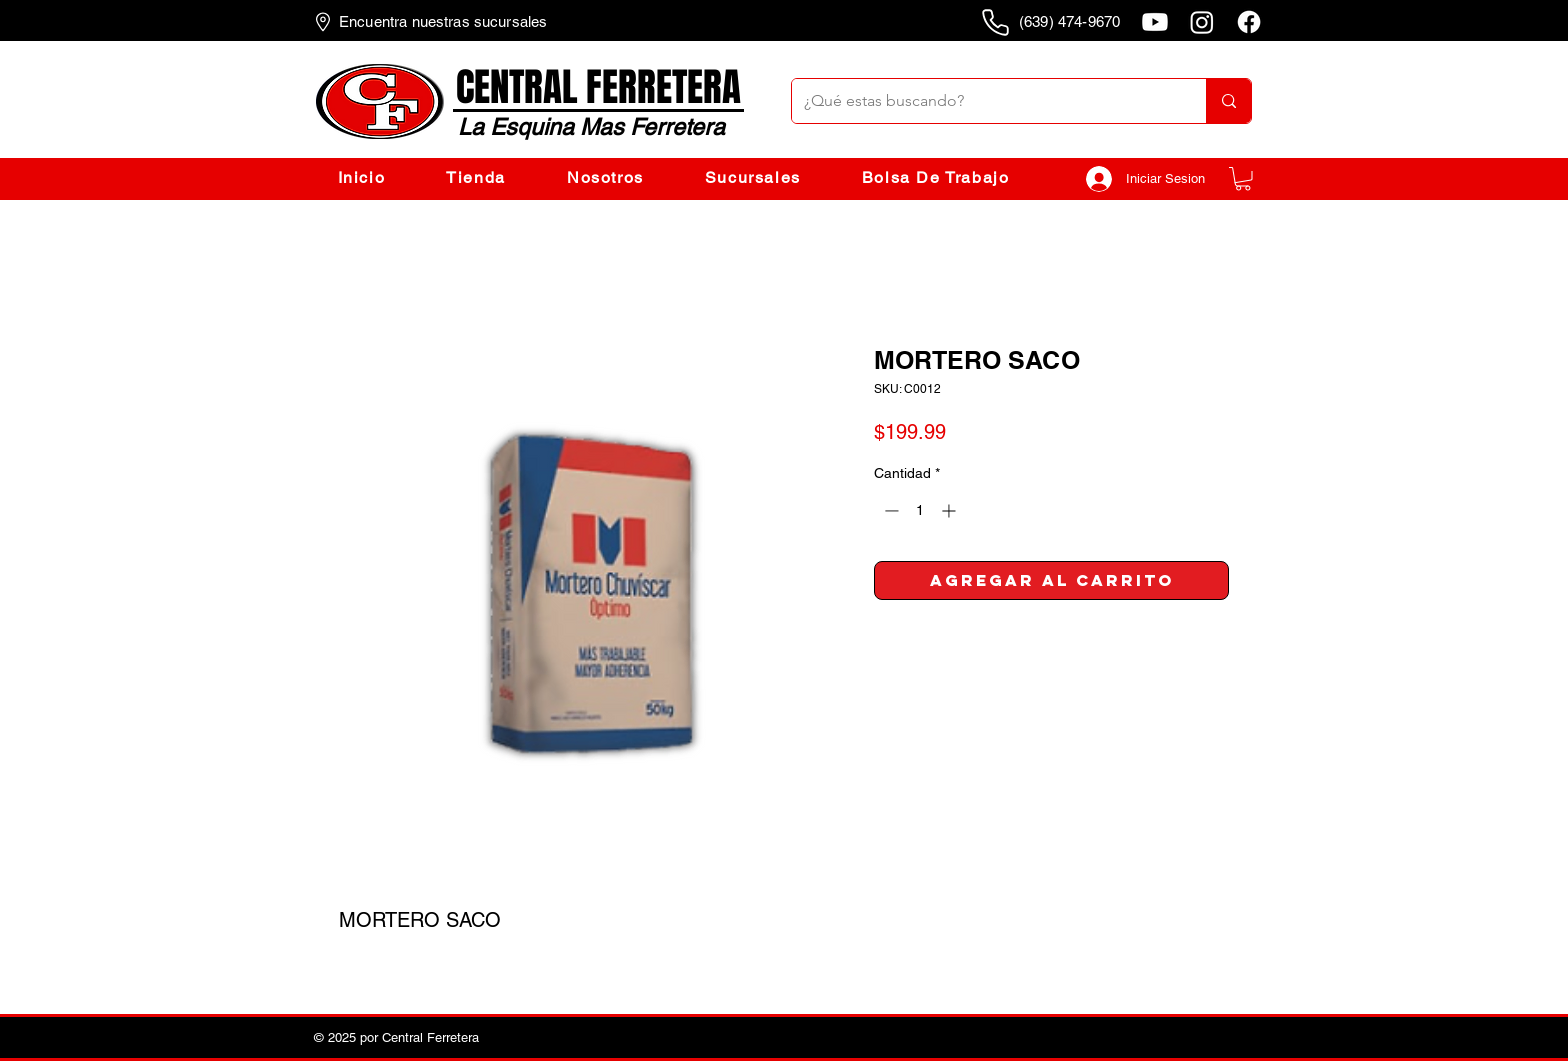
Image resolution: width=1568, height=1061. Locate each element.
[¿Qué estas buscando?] (984, 101)
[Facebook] (1249, 22)
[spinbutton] (920, 510)
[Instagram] (1202, 22)
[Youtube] (1155, 22)
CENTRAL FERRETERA (598, 87)
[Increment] (950, 510)
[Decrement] (889, 510)
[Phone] (995, 22)
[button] (1243, 179)
